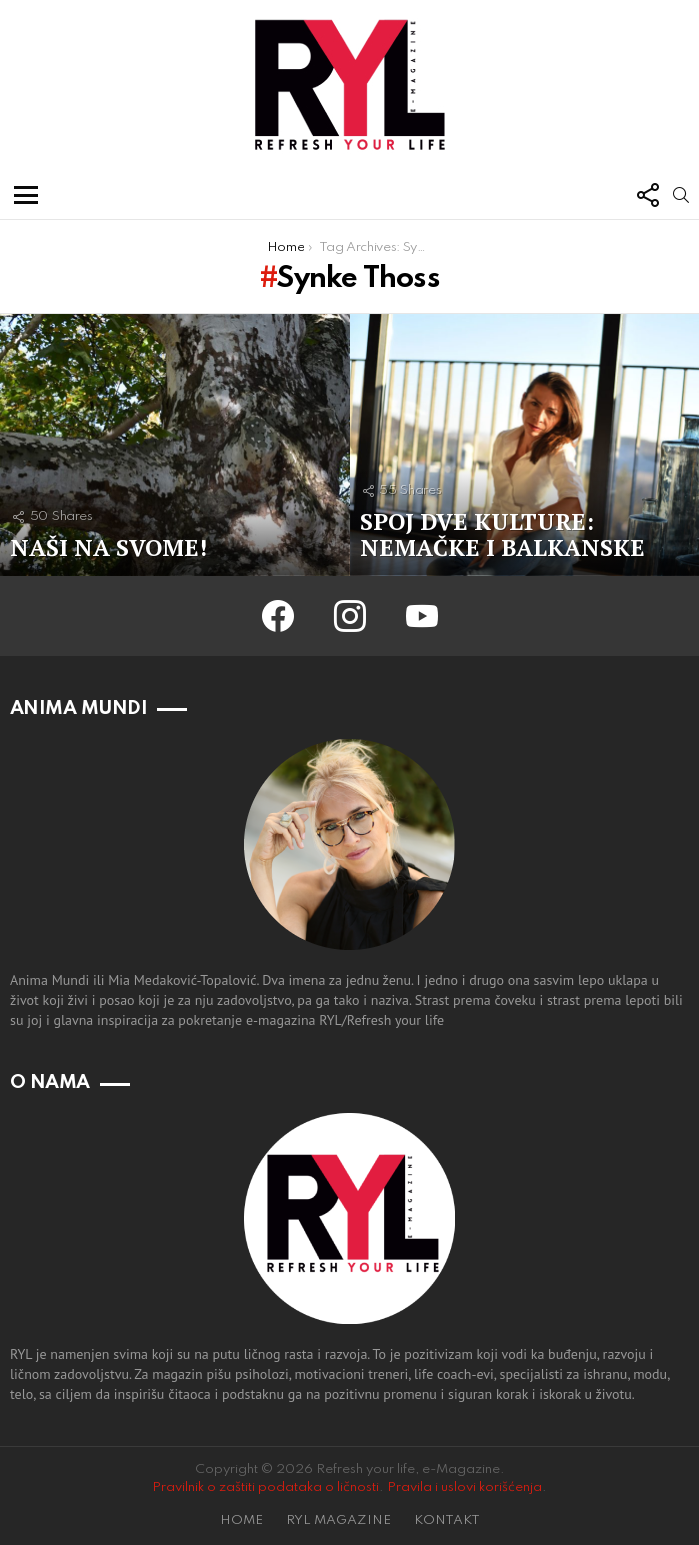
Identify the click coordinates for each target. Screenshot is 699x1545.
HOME (241, 1520)
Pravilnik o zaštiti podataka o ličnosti (265, 1487)
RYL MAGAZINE (338, 1520)
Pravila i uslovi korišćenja (464, 1487)
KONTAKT (447, 1520)
